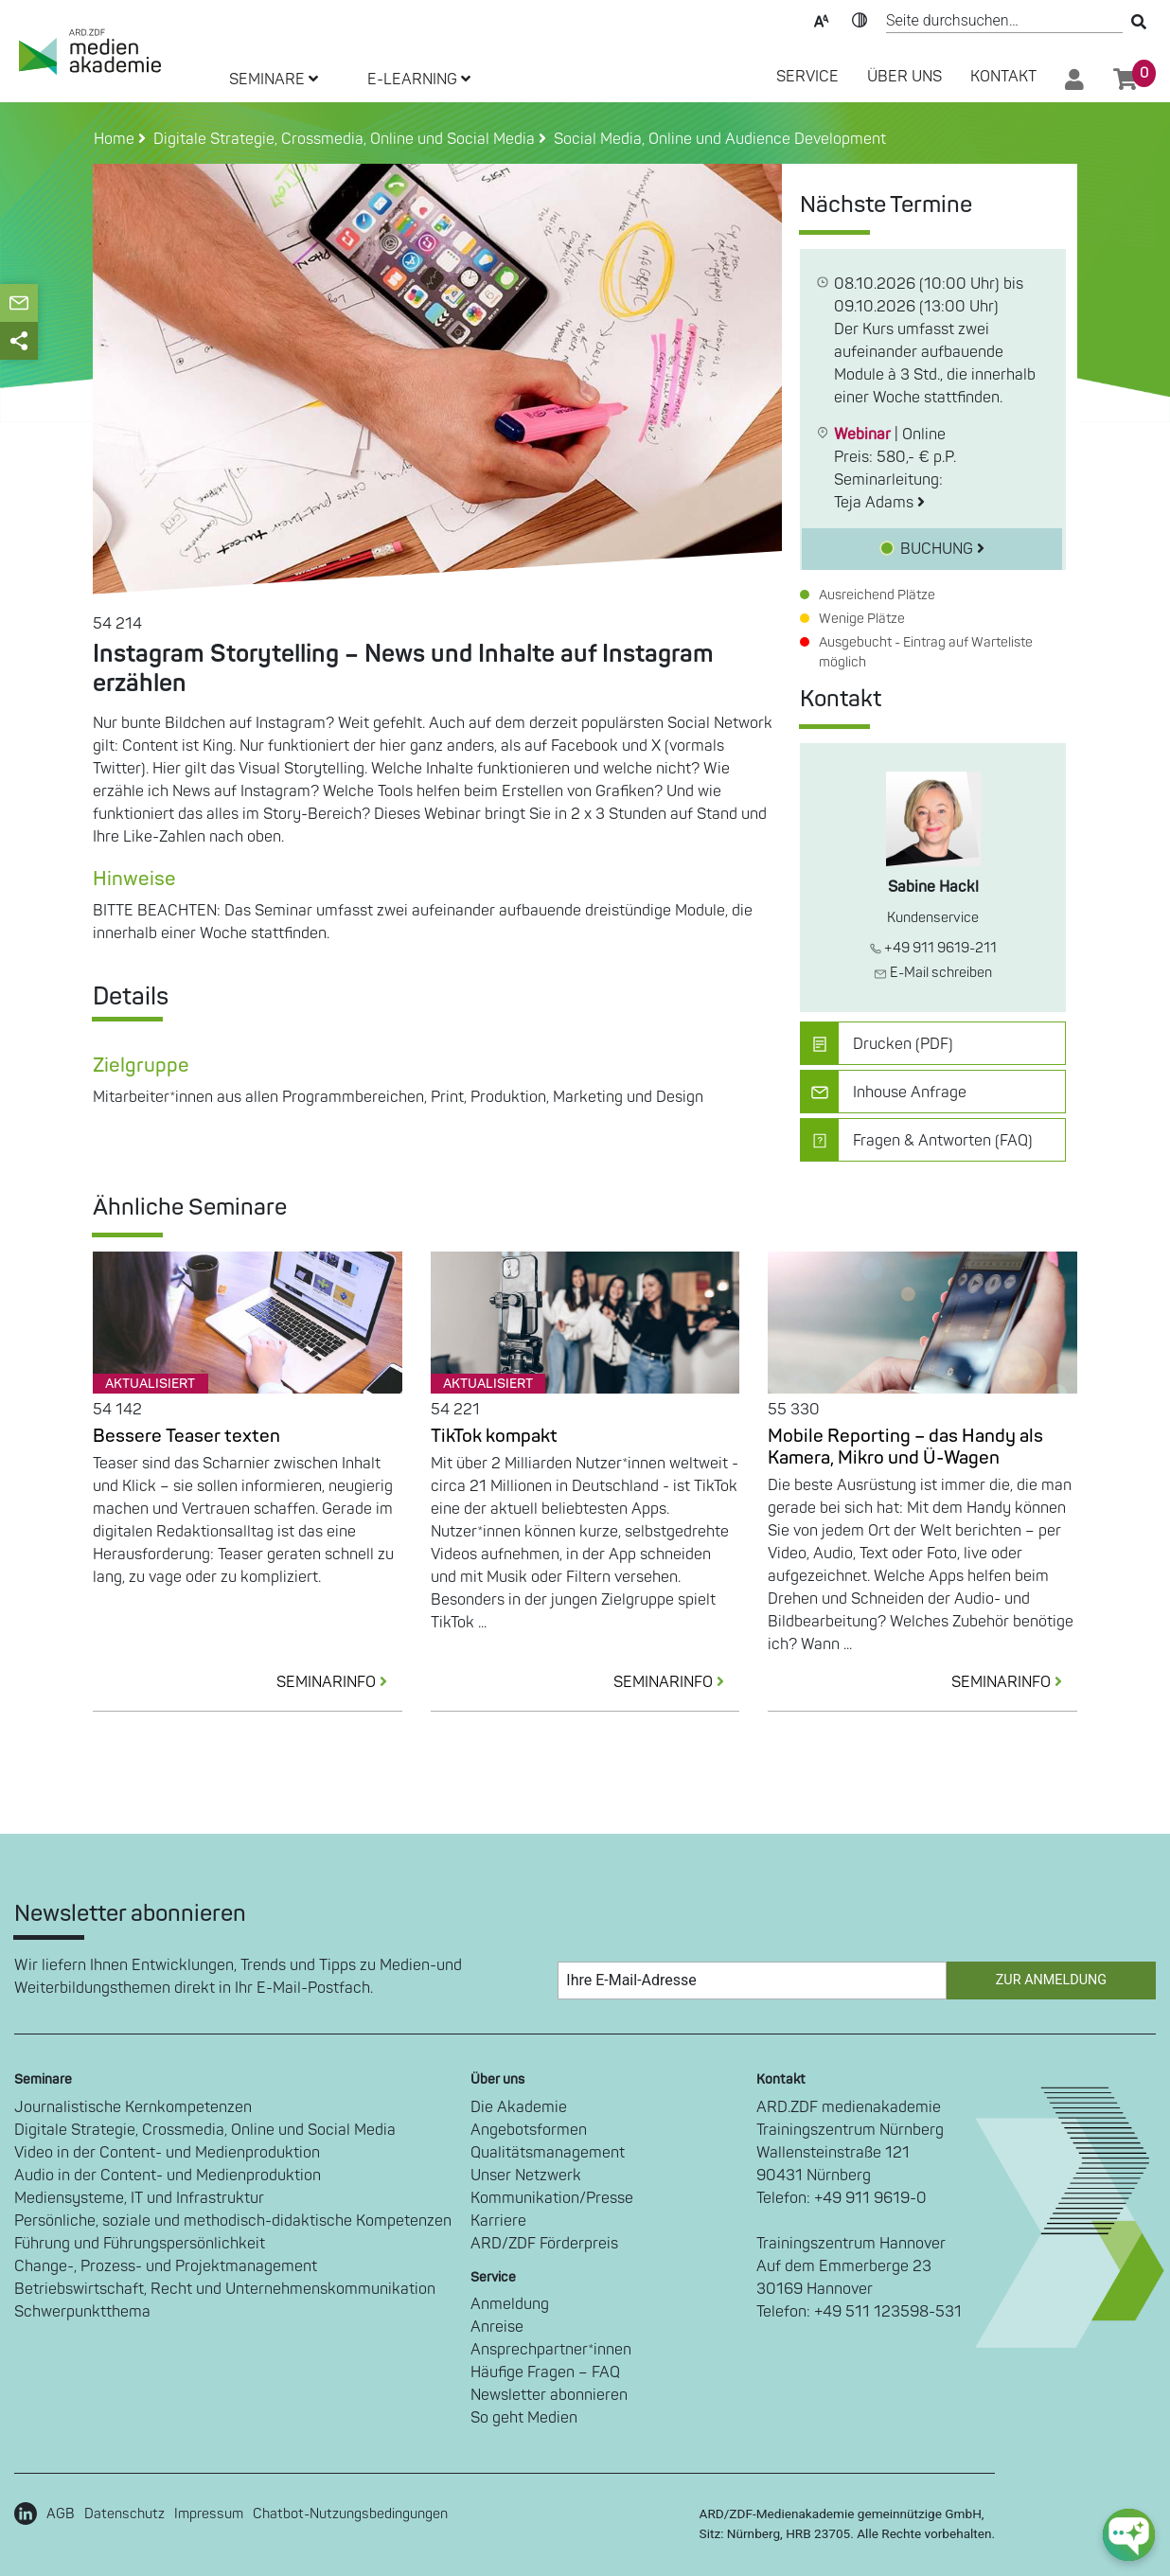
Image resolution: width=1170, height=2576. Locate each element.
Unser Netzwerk (525, 2175)
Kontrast (859, 19)
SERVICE (807, 76)
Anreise (496, 2327)
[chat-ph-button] (1129, 2535)
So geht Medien (523, 2417)
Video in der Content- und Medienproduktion (167, 2152)
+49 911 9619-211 (933, 948)
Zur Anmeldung (1051, 1980)
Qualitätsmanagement (547, 2152)
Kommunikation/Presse (551, 2198)
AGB (60, 2514)
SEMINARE (273, 79)
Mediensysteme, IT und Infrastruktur (139, 2198)
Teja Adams (879, 502)
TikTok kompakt (494, 1436)
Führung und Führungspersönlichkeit (139, 2243)
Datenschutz (124, 2514)
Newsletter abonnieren (549, 2395)
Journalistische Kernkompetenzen (133, 2107)
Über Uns (904, 76)
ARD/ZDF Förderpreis (544, 2243)
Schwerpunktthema (82, 2311)
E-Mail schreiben (933, 973)
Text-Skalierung (821, 19)
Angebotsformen (528, 2130)
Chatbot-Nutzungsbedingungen (350, 2514)
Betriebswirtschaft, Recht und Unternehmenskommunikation (224, 2289)
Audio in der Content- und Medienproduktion (167, 2175)
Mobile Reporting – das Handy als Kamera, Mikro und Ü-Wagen (905, 1447)
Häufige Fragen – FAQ (545, 2372)
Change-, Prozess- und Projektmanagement (165, 2266)
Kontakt (1003, 76)
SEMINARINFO (339, 1682)
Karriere (498, 2221)
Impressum (208, 2514)
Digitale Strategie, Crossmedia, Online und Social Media (205, 2130)
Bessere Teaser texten (186, 1436)
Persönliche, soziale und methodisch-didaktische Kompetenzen (233, 2221)
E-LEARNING (418, 79)
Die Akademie (518, 2107)
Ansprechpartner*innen (550, 2349)
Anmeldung (509, 2304)
